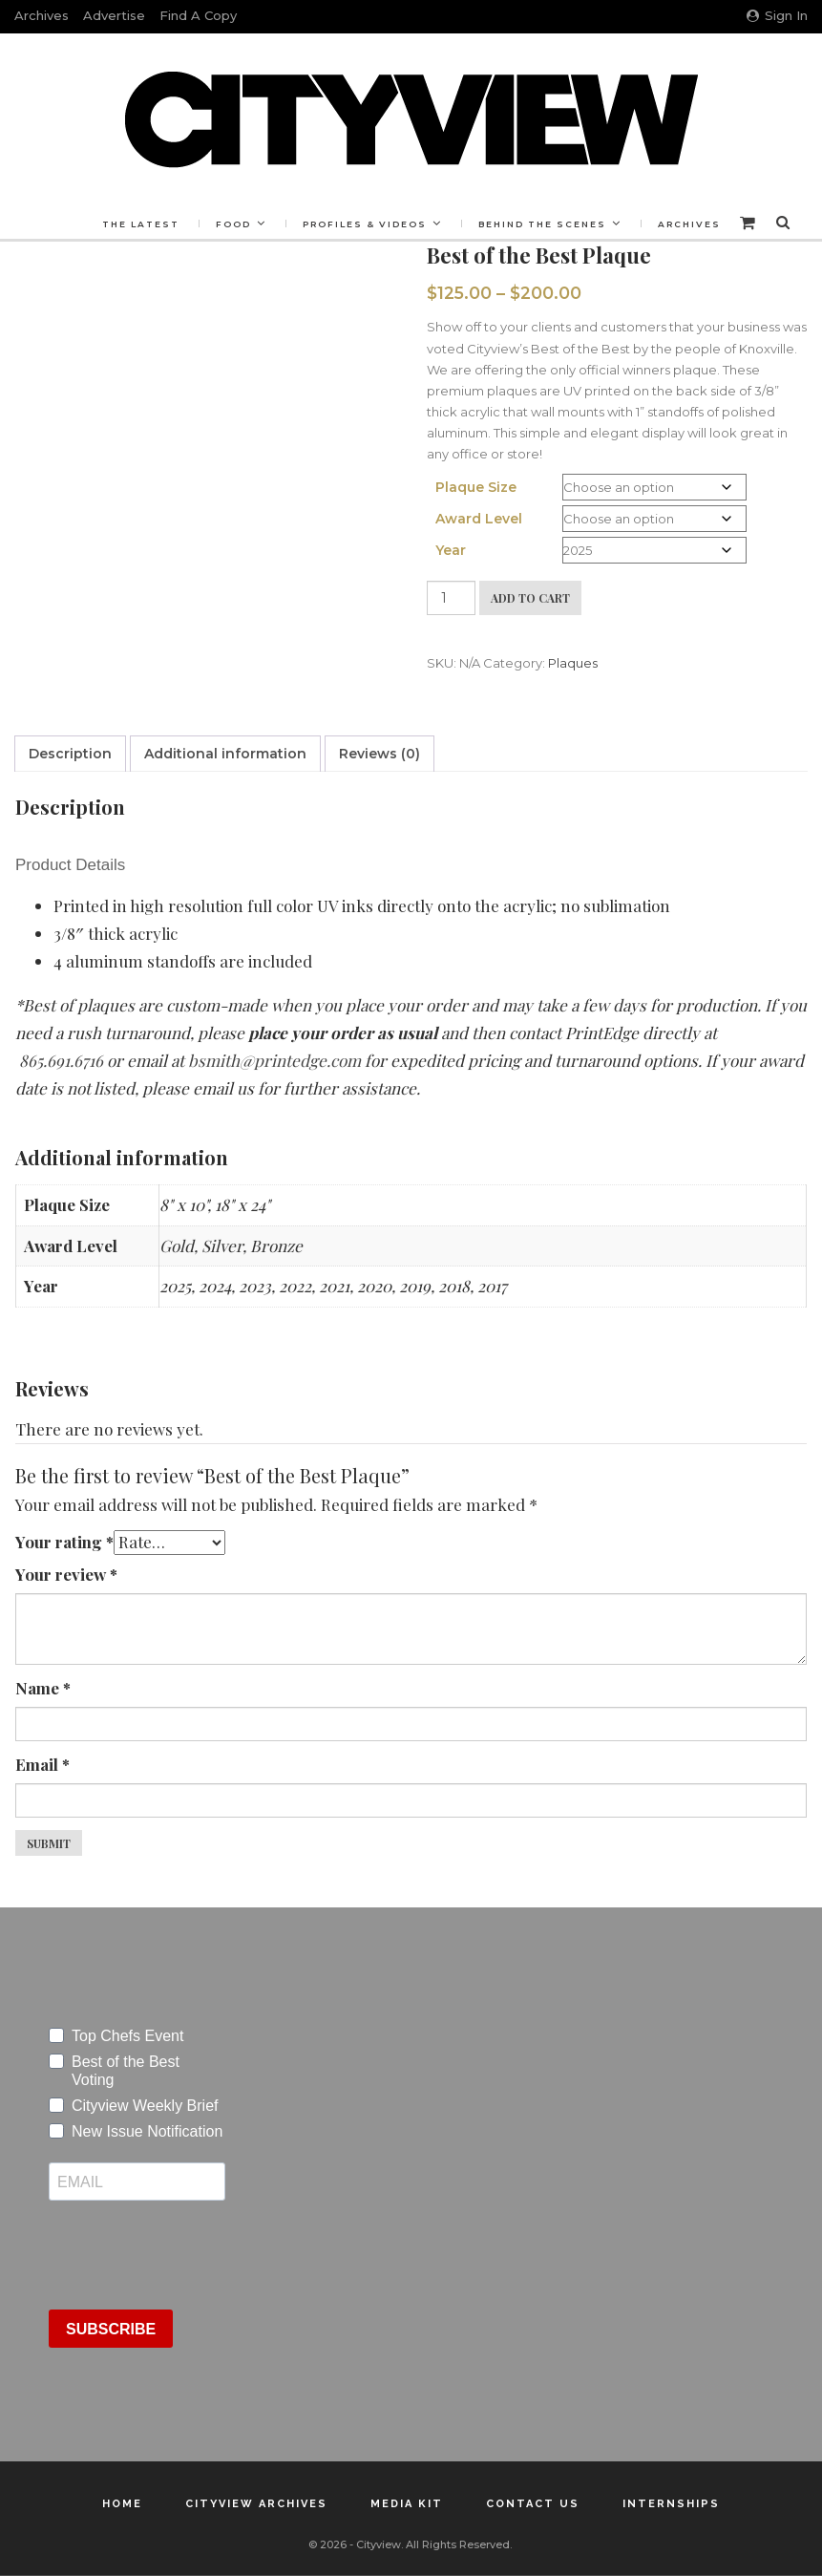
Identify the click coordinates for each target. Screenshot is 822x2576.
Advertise (114, 15)
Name (43, 1687)
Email (42, 1764)
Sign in (777, 15)
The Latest (140, 224)
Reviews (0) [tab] (379, 753)
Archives (41, 15)
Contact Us (533, 2504)
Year (450, 550)
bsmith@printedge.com (276, 1060)
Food (233, 224)
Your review (66, 1574)
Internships (671, 2504)
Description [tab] (70, 753)
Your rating (64, 1541)
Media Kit (406, 2504)
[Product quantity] (451, 598)
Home (122, 2504)
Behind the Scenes (542, 224)
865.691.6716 (61, 1060)
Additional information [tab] (225, 753)
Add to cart (530, 598)
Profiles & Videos (365, 224)
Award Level (478, 518)
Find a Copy (198, 15)
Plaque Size (475, 487)
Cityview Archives (256, 2504)
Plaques (573, 663)
